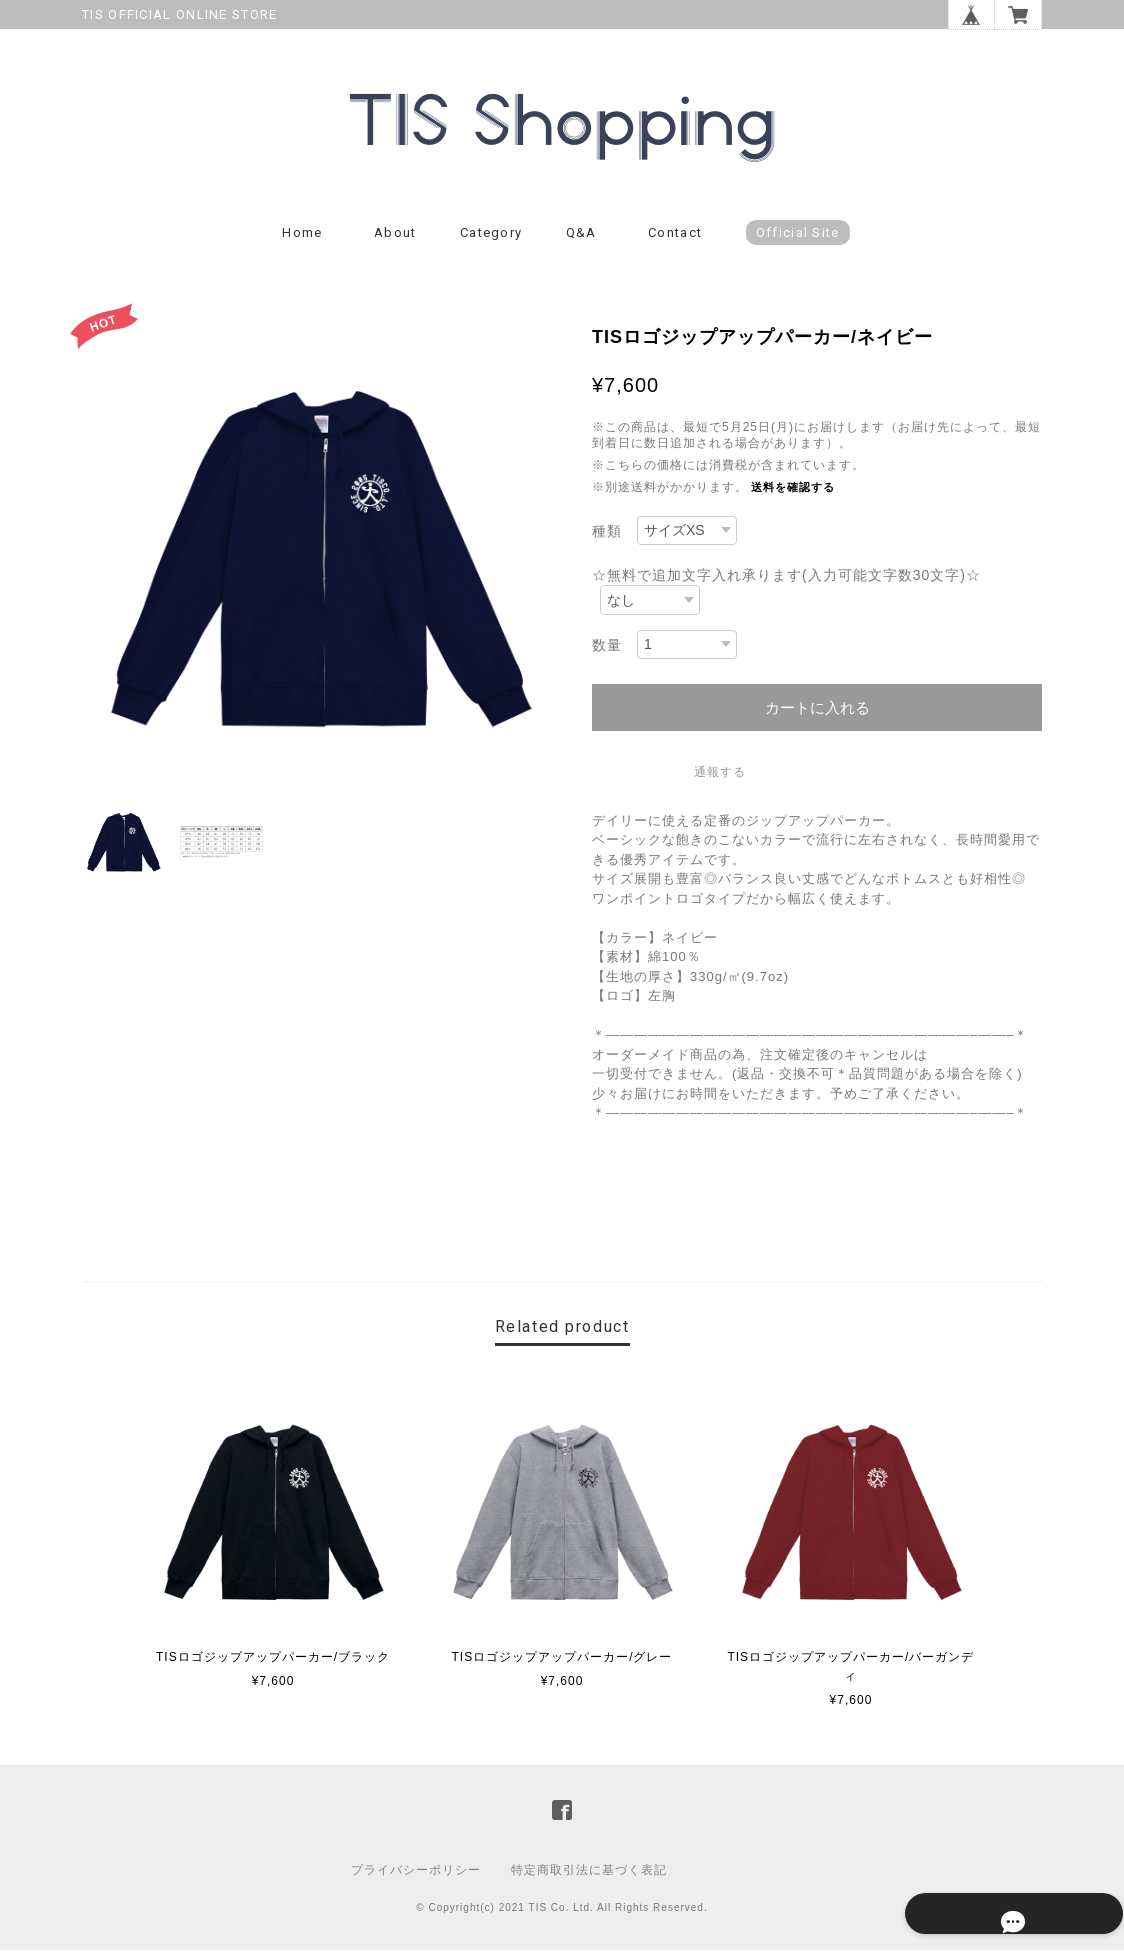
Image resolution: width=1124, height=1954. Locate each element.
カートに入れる (817, 712)
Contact (675, 237)
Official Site (798, 237)
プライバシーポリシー (416, 1874)
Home (302, 237)
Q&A (581, 237)
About (395, 237)
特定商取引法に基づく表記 (589, 1874)
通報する (720, 777)
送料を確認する (793, 492)
